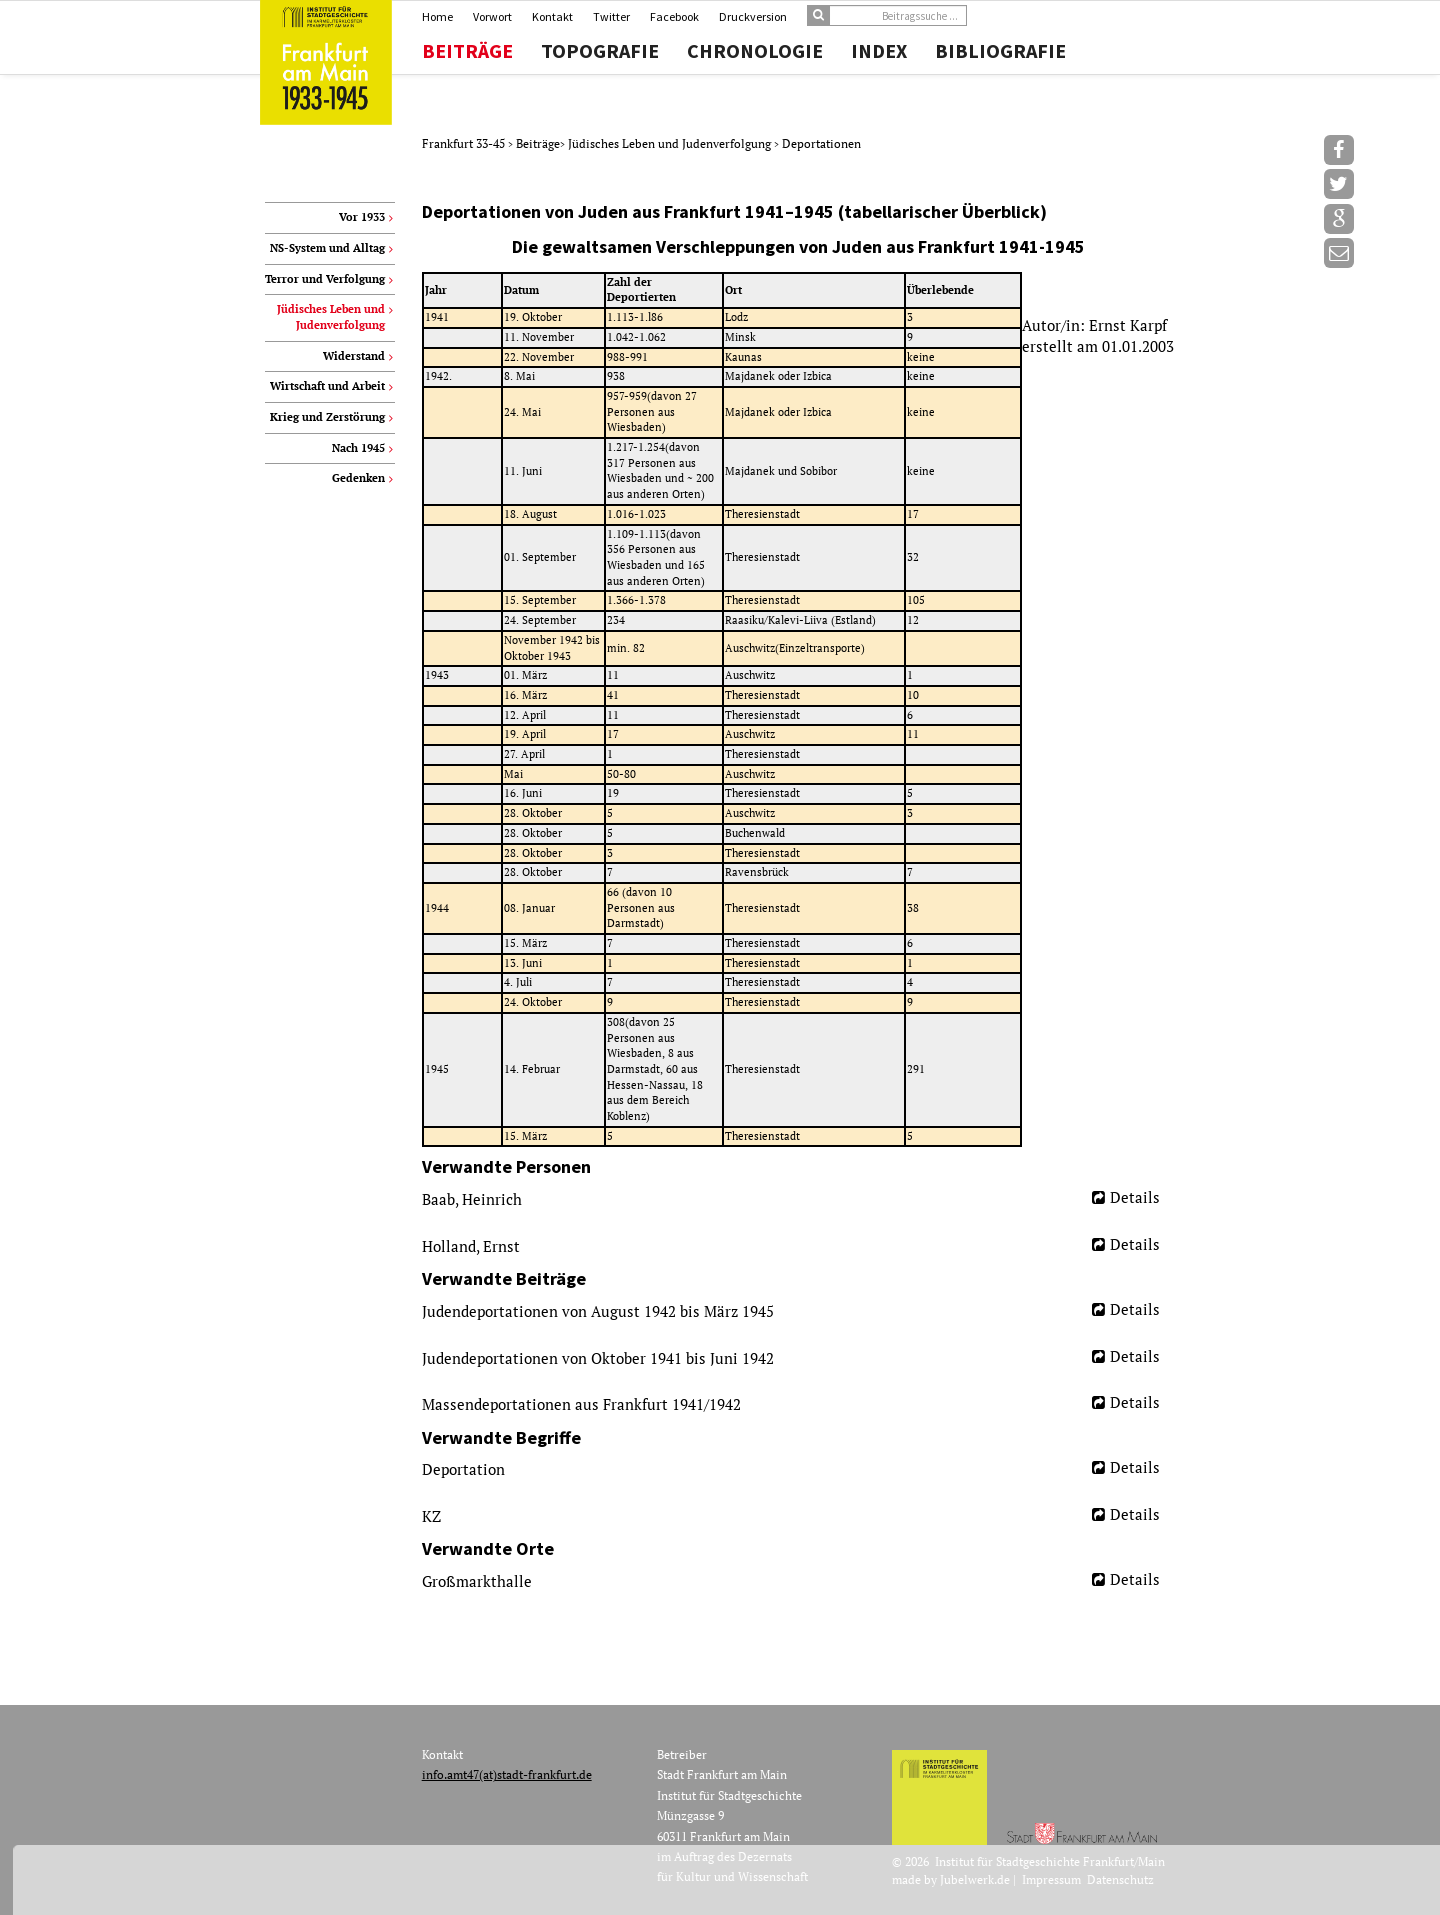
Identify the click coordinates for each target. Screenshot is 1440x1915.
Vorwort (492, 16)
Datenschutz (1120, 1879)
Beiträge (467, 51)
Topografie (600, 51)
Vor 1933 (362, 217)
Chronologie (755, 51)
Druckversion (753, 16)
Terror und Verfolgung (325, 279)
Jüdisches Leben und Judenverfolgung (671, 143)
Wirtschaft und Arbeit (327, 386)
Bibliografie (1000, 51)
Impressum (1051, 1879)
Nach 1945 (358, 448)
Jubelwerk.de (975, 1879)
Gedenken (358, 478)
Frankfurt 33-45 (465, 143)
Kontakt (552, 16)
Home (437, 16)
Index (879, 51)
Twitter (611, 16)
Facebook (674, 16)
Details (1135, 1197)
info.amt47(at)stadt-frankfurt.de (507, 1774)
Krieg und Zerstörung (327, 417)
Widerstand (354, 356)
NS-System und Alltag (327, 248)
